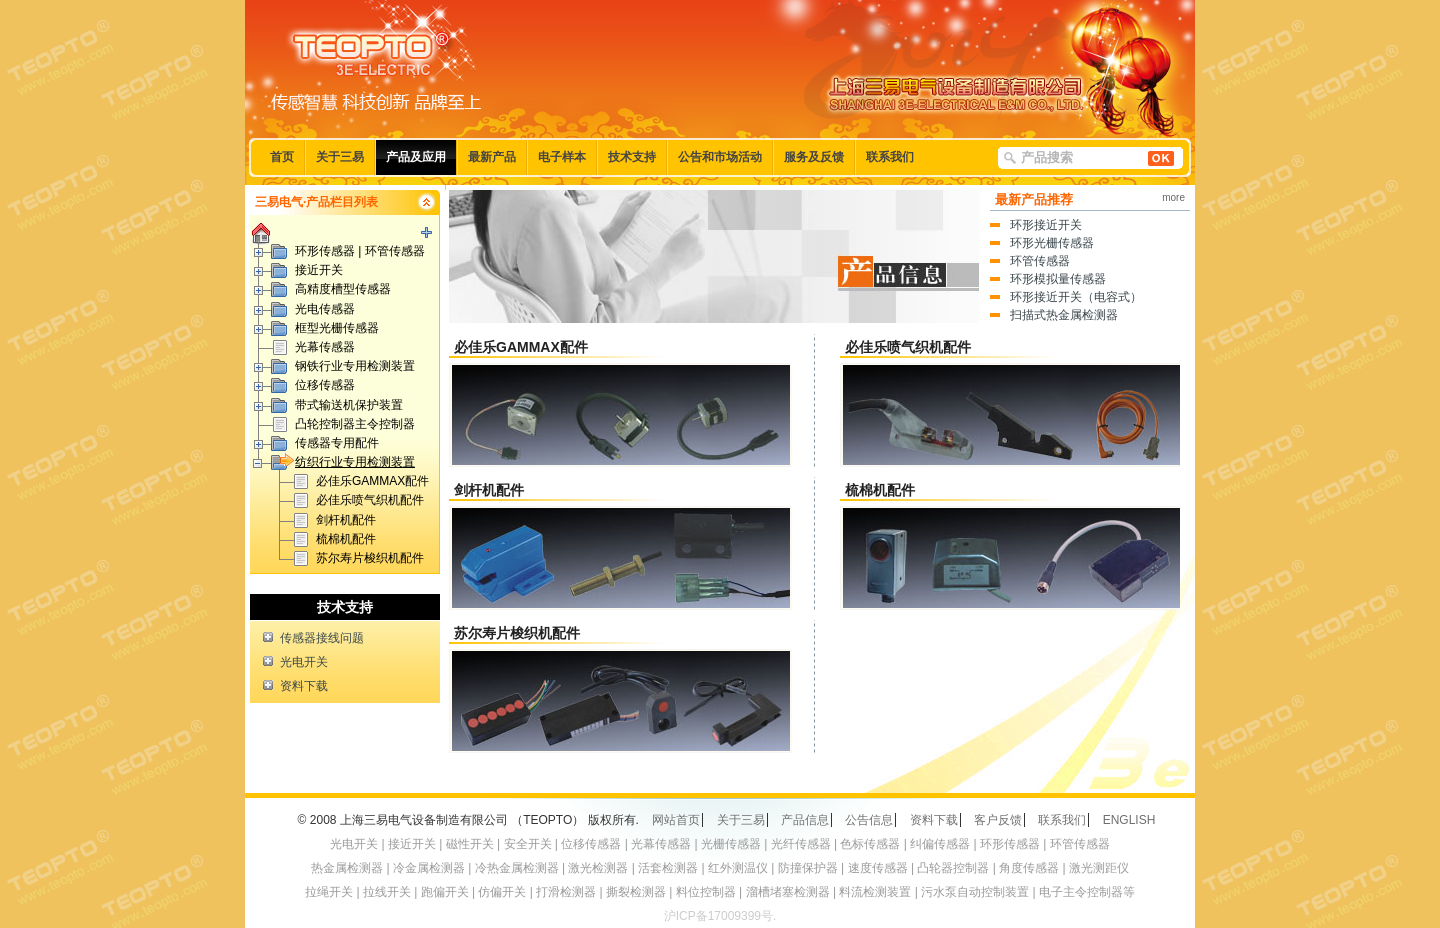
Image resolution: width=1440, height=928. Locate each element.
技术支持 (632, 157)
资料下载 (304, 686)
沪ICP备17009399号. (720, 916)
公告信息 (869, 820)
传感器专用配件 (337, 443)
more (1173, 197)
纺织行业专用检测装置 (347, 461)
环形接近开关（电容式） (1076, 297)
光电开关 (304, 662)
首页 (282, 157)
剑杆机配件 (346, 520)
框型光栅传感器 (337, 328)
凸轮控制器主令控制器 (355, 424)
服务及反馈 (814, 157)
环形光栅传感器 (1052, 243)
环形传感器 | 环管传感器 (360, 251)
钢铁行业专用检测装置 (355, 366)
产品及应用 (416, 157)
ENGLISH (1129, 820)
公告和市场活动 (720, 157)
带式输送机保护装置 (349, 405)
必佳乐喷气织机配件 (370, 500)
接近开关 (319, 270)
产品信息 (805, 820)
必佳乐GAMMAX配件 (372, 481)
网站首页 (676, 820)
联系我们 (890, 157)
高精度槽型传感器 (343, 289)
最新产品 (492, 157)
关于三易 (340, 157)
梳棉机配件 (346, 539)
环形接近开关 (1046, 225)
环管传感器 (1040, 261)
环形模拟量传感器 (1058, 279)
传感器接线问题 (322, 638)
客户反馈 (998, 820)
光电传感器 (325, 309)
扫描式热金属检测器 (1064, 315)
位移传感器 (325, 385)
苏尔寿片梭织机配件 (370, 558)
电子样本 (562, 157)
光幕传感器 (325, 347)
